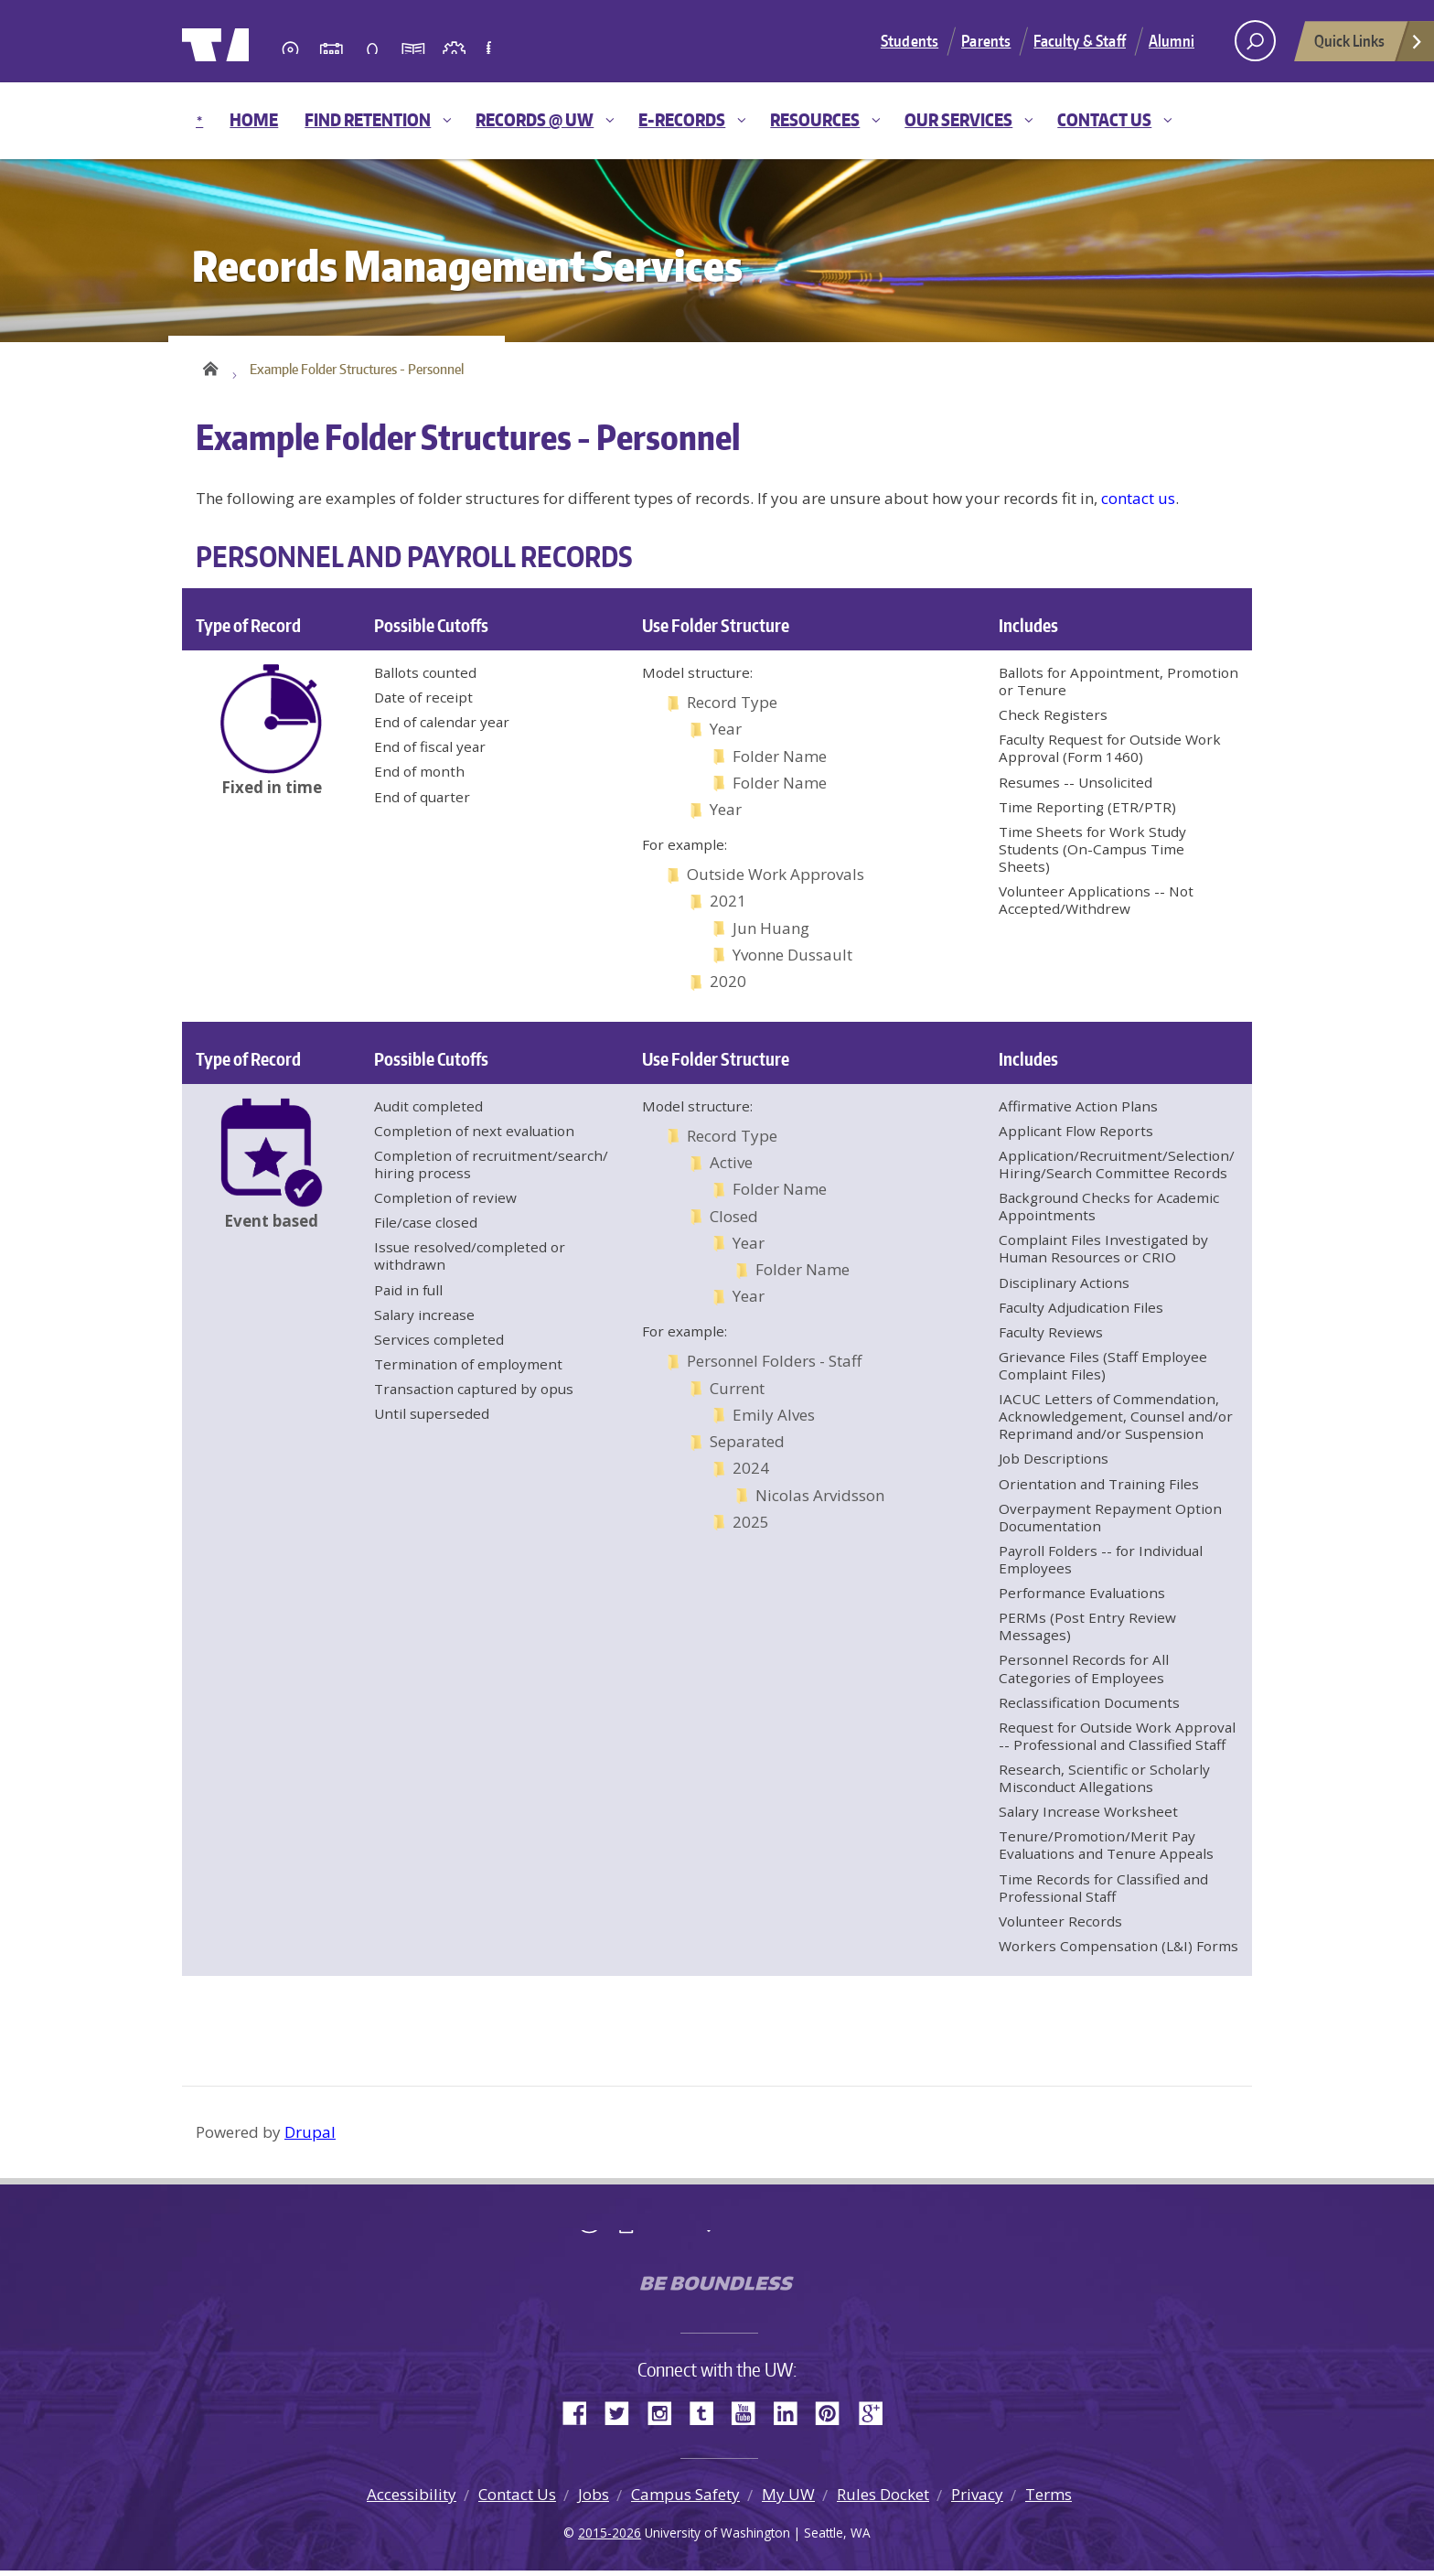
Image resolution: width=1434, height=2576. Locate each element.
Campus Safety (685, 2499)
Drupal (310, 2137)
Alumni (1171, 40)
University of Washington (256, 41)
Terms (1048, 2499)
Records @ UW (535, 119)
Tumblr (708, 2417)
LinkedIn (792, 2417)
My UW (788, 2499)
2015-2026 (609, 2538)
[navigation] (717, 120)
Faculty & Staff (1079, 40)
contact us (1138, 503)
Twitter (624, 2417)
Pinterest (834, 2417)
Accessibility (411, 2499)
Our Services (958, 119)
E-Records (681, 119)
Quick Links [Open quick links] (1369, 45)
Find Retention (368, 119)
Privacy (977, 2499)
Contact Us (1104, 119)
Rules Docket (883, 2499)
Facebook (581, 2417)
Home (254, 119)
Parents (986, 40)
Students (909, 40)
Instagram (666, 2417)
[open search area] (1255, 40)
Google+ (876, 2417)
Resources (815, 119)
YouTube (750, 2417)
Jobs (593, 2499)
